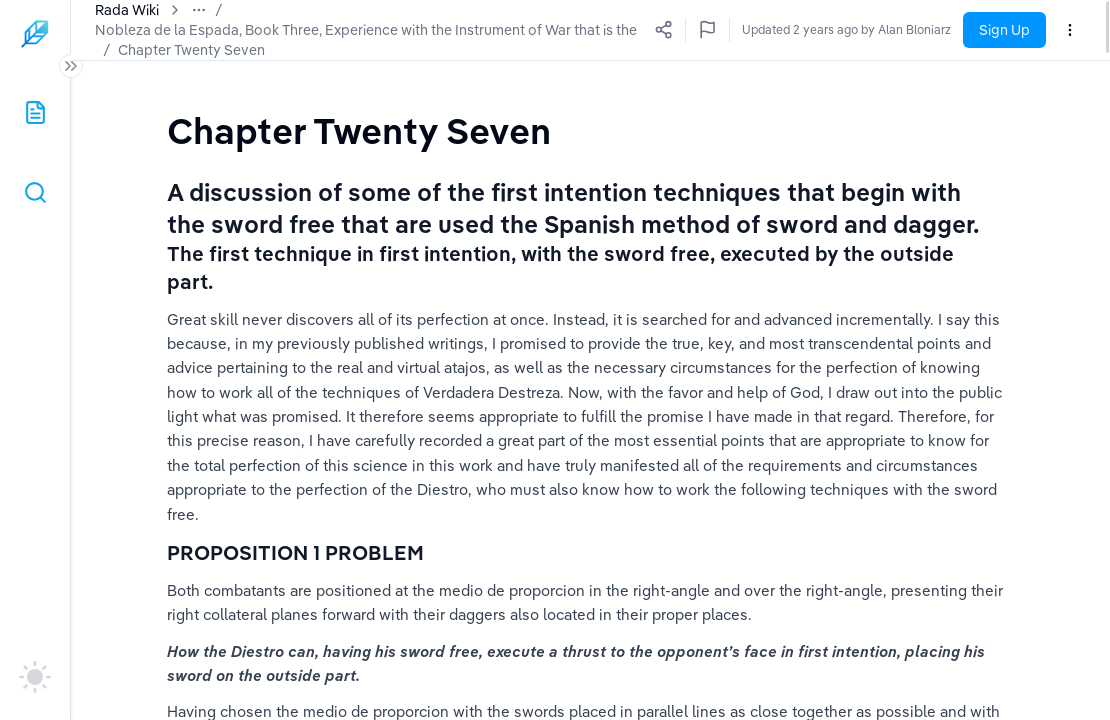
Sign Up (1004, 30)
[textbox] (359, 130)
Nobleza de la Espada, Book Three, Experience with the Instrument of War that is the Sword (389, 30)
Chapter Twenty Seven (168, 50)
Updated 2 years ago (893, 29)
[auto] (35, 677)
